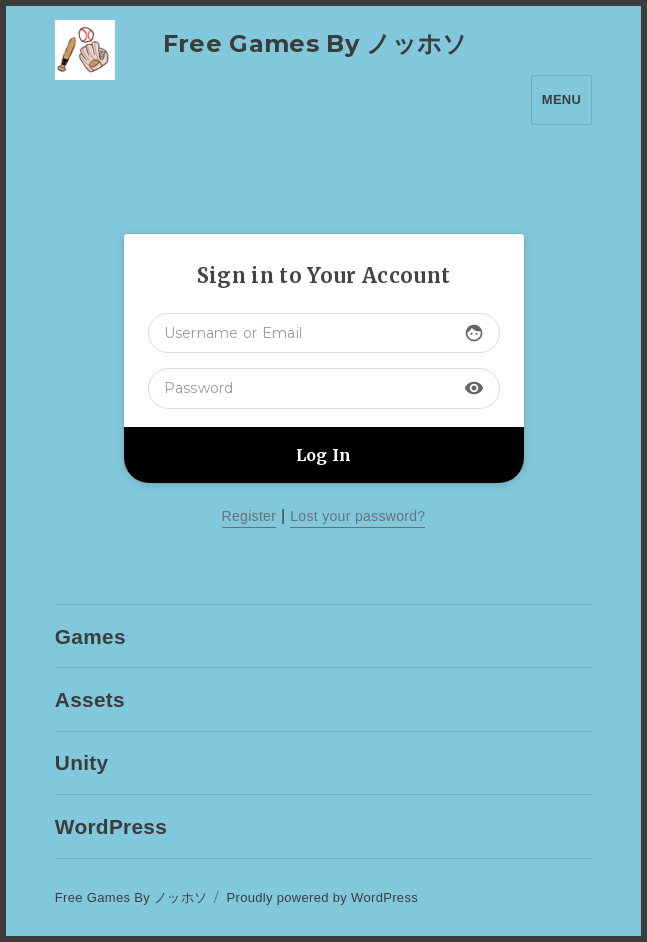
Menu (561, 99)
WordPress (111, 826)
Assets (90, 699)
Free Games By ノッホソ (315, 43)
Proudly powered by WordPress (323, 897)
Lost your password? (357, 516)
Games (90, 636)
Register (249, 516)
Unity (82, 762)
